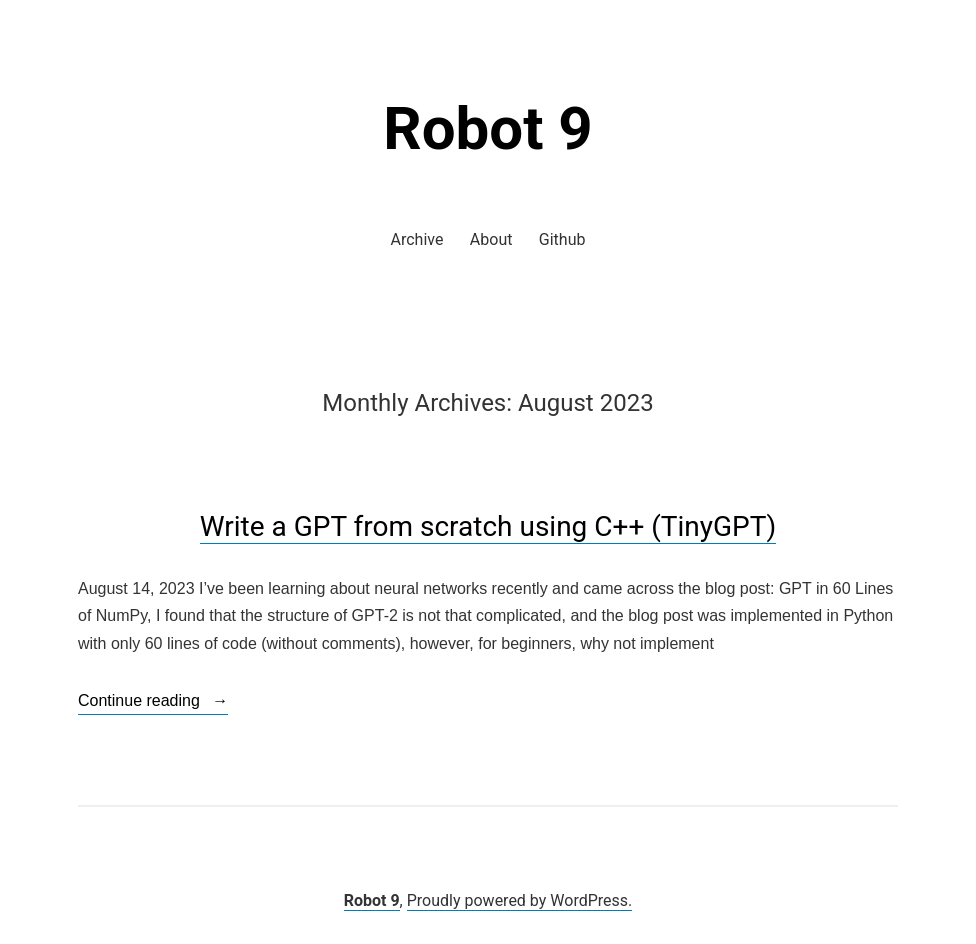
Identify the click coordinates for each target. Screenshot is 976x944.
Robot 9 (488, 128)
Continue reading (153, 701)
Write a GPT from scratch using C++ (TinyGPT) (488, 526)
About (491, 239)
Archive (417, 239)
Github (562, 239)
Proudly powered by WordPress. (520, 900)
